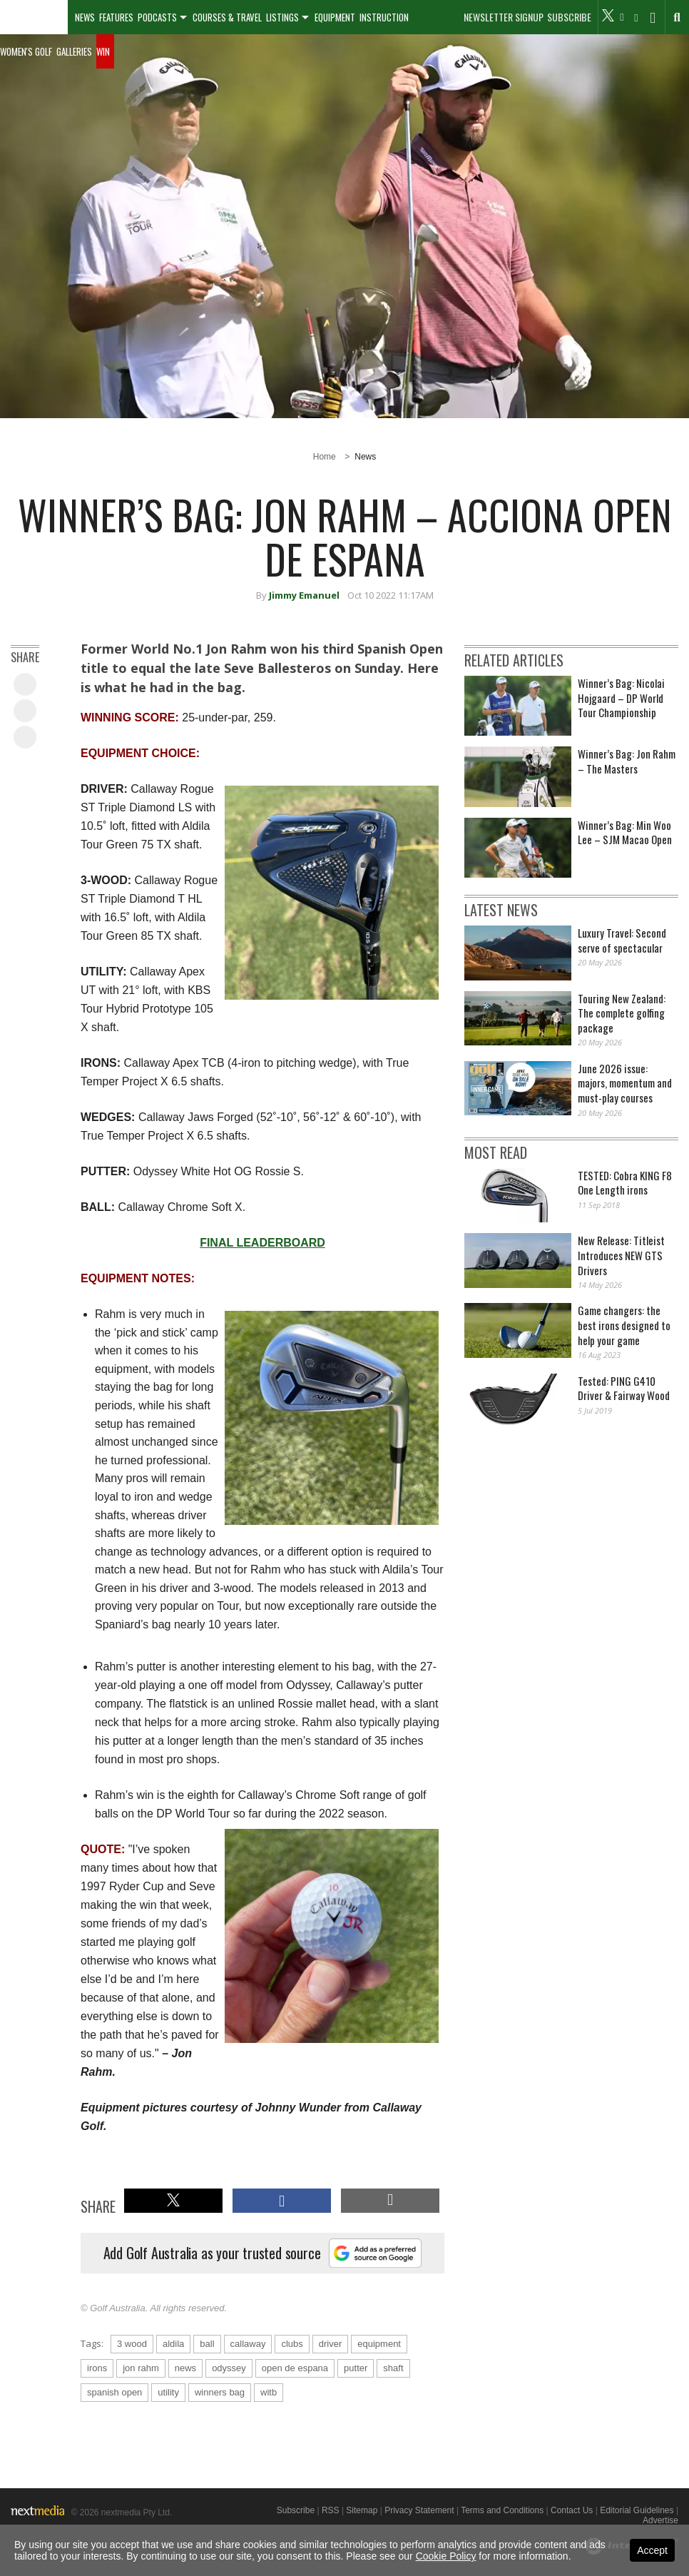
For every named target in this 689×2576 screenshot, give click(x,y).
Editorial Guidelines (636, 2510)
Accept (652, 2550)
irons (97, 2368)
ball (207, 2343)
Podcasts (157, 17)
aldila (173, 2343)
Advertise (660, 2520)
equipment (379, 2343)
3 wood (132, 2343)
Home (324, 457)
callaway (248, 2343)
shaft (393, 2368)
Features (116, 17)
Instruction (384, 17)
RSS (331, 2510)
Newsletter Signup (503, 17)
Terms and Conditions (502, 2510)
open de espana (295, 2368)
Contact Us (572, 2510)
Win (103, 51)
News (85, 17)
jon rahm (141, 2368)
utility (168, 2392)
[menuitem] (34, 17)
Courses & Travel (227, 17)
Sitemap (361, 2510)
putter (355, 2368)
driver (330, 2343)
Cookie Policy (446, 2556)
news (185, 2368)
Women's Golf (26, 51)
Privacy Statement (419, 2510)
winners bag (220, 2392)
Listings (282, 17)
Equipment (335, 17)
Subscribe (569, 17)
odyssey (229, 2368)
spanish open (114, 2392)
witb (268, 2392)
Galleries (74, 51)
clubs (291, 2343)
